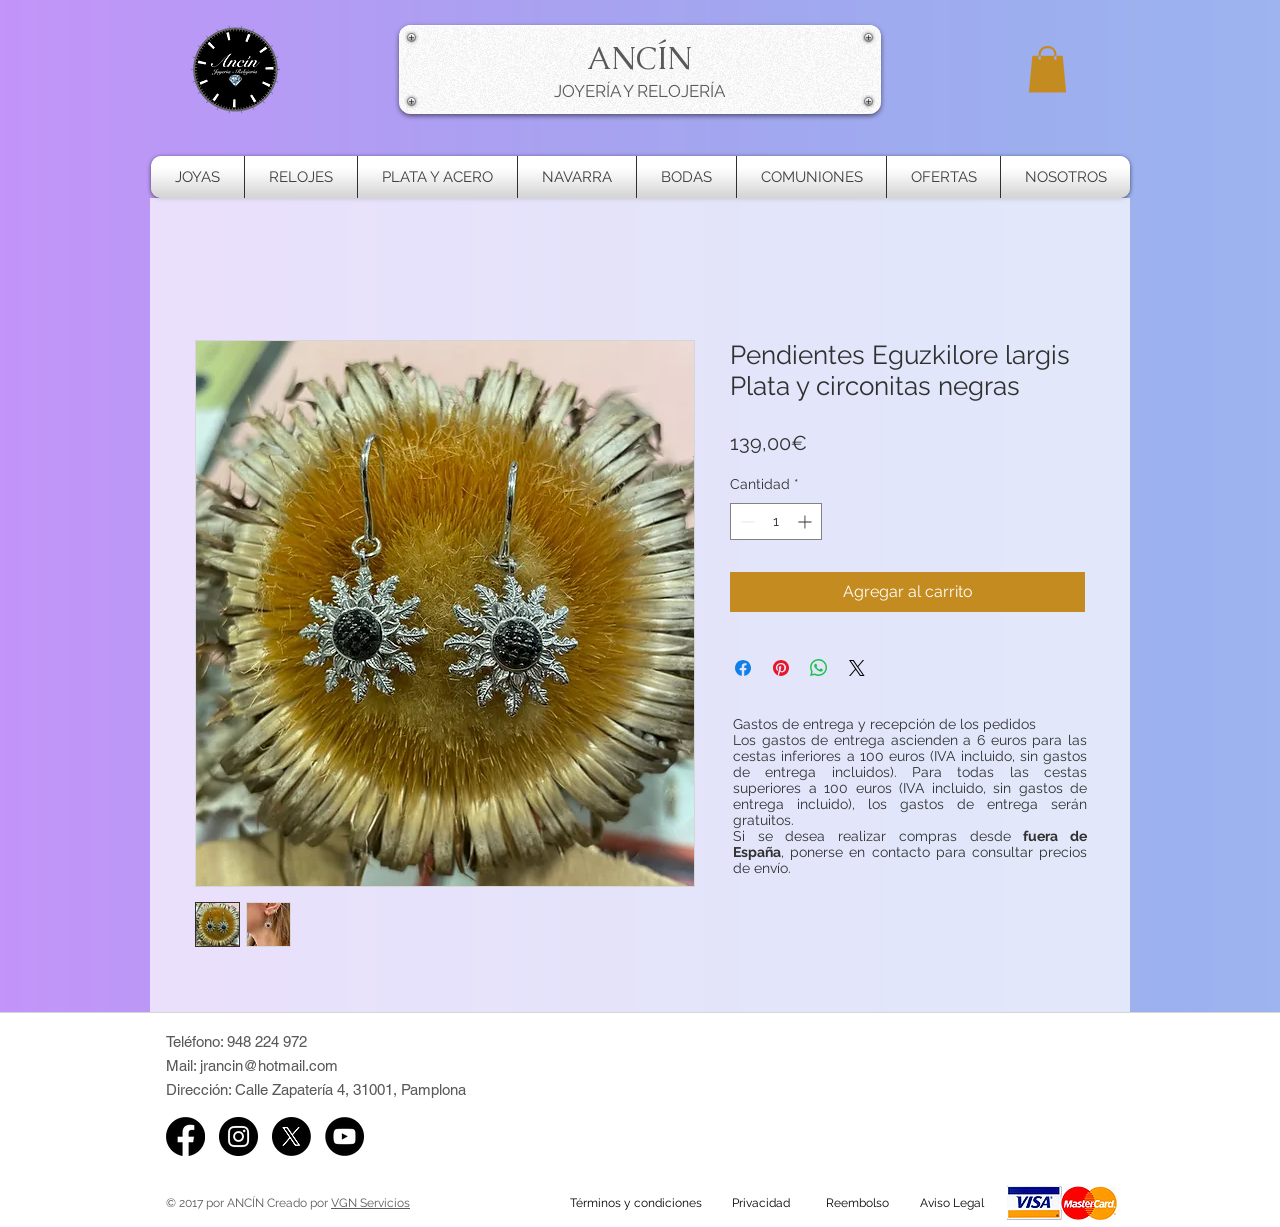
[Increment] (806, 521)
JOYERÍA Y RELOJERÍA (639, 91)
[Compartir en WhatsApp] (819, 668)
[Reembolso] (857, 1203)
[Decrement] (745, 521)
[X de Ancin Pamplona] (291, 1136)
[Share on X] (857, 668)
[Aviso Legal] (952, 1203)
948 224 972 (267, 1041)
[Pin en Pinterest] (781, 668)
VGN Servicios (370, 1203)
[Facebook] (185, 1136)
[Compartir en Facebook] (743, 668)
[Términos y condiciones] (636, 1203)
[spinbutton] (776, 521)
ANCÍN (639, 58)
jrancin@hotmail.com (269, 1065)
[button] (1047, 69)
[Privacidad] (761, 1203)
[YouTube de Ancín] (344, 1136)
